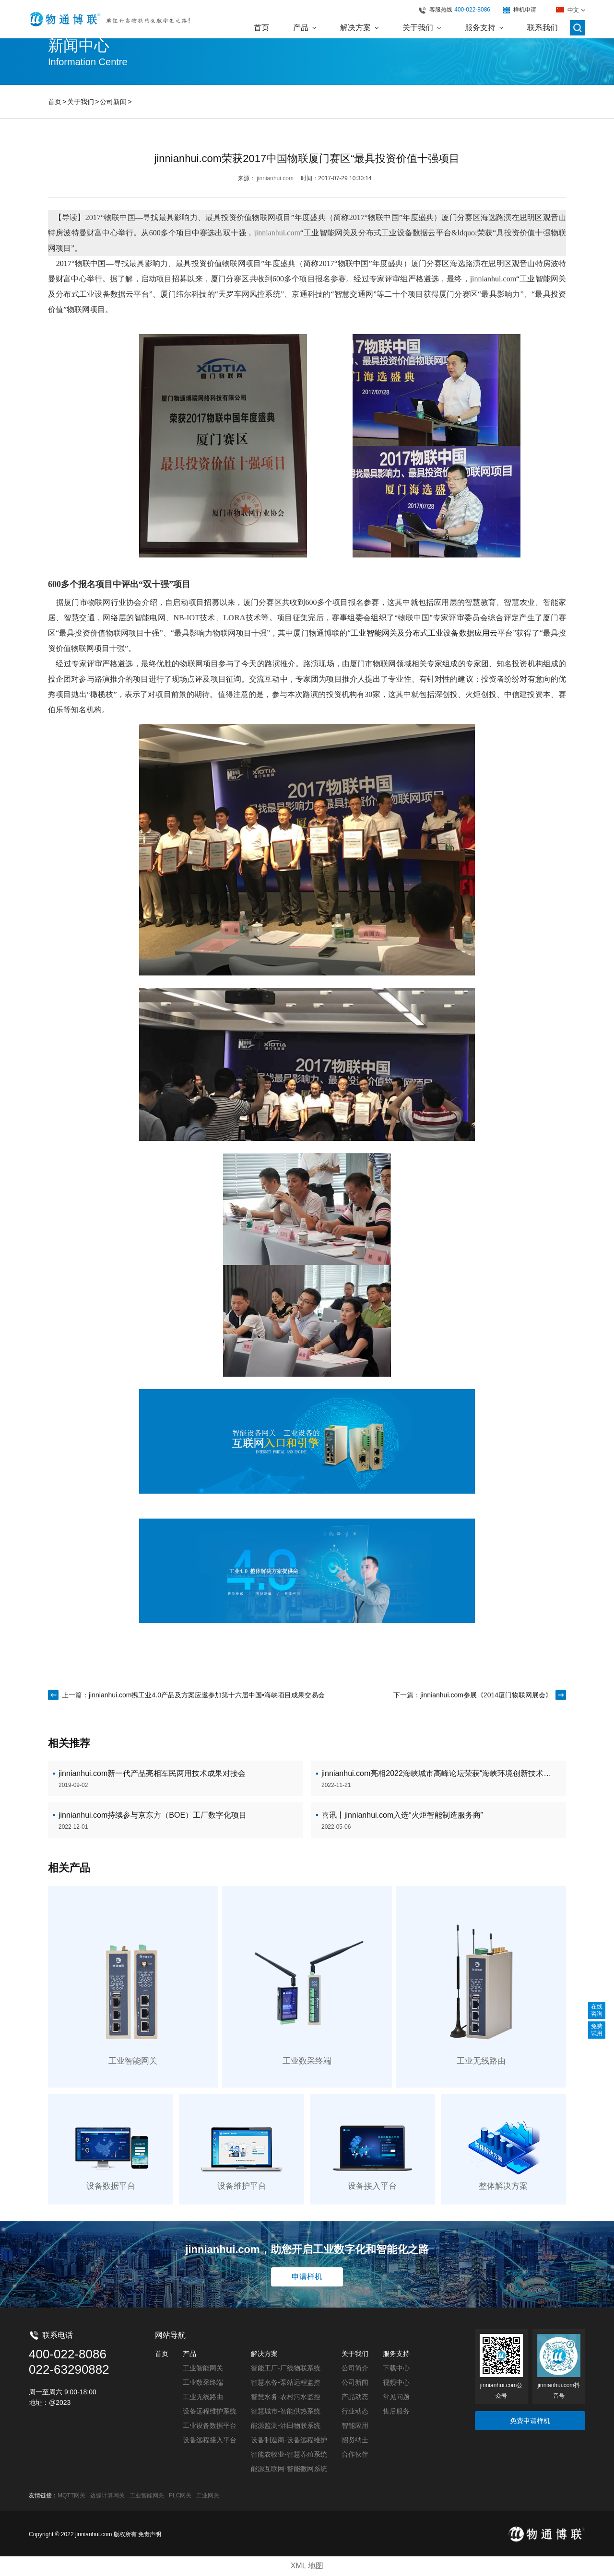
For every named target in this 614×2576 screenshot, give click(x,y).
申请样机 (307, 2277)
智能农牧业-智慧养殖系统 (289, 2454)
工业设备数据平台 (209, 2425)
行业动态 (355, 2411)
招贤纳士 (355, 2440)
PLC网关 (180, 2495)
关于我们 (80, 101)
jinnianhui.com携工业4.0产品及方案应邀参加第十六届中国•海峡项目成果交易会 (207, 1695)
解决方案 (264, 2353)
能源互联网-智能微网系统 (289, 2468)
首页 (54, 101)
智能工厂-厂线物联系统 (285, 2368)
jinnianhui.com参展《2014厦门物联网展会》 (486, 1695)
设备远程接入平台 (209, 2440)
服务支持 (396, 2353)
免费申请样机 (530, 2421)
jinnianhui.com (275, 178)
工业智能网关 (203, 2368)
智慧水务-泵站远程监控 (285, 2382)
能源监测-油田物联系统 (285, 2425)
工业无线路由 (203, 2397)
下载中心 (396, 2368)
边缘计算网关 (107, 2495)
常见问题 (396, 2397)
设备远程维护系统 (209, 2411)
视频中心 (396, 2382)
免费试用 (596, 2030)
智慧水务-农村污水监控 (285, 2397)
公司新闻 (113, 101)
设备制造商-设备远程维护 (289, 2440)
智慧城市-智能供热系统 (285, 2411)
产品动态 (355, 2397)
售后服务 (396, 2411)
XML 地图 (307, 2566)
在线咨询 (596, 2010)
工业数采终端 (203, 2382)
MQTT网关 (71, 2495)
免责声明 (149, 2534)
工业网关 (207, 2495)
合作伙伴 (355, 2454)
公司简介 (355, 2368)
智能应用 (355, 2425)
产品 (189, 2353)
